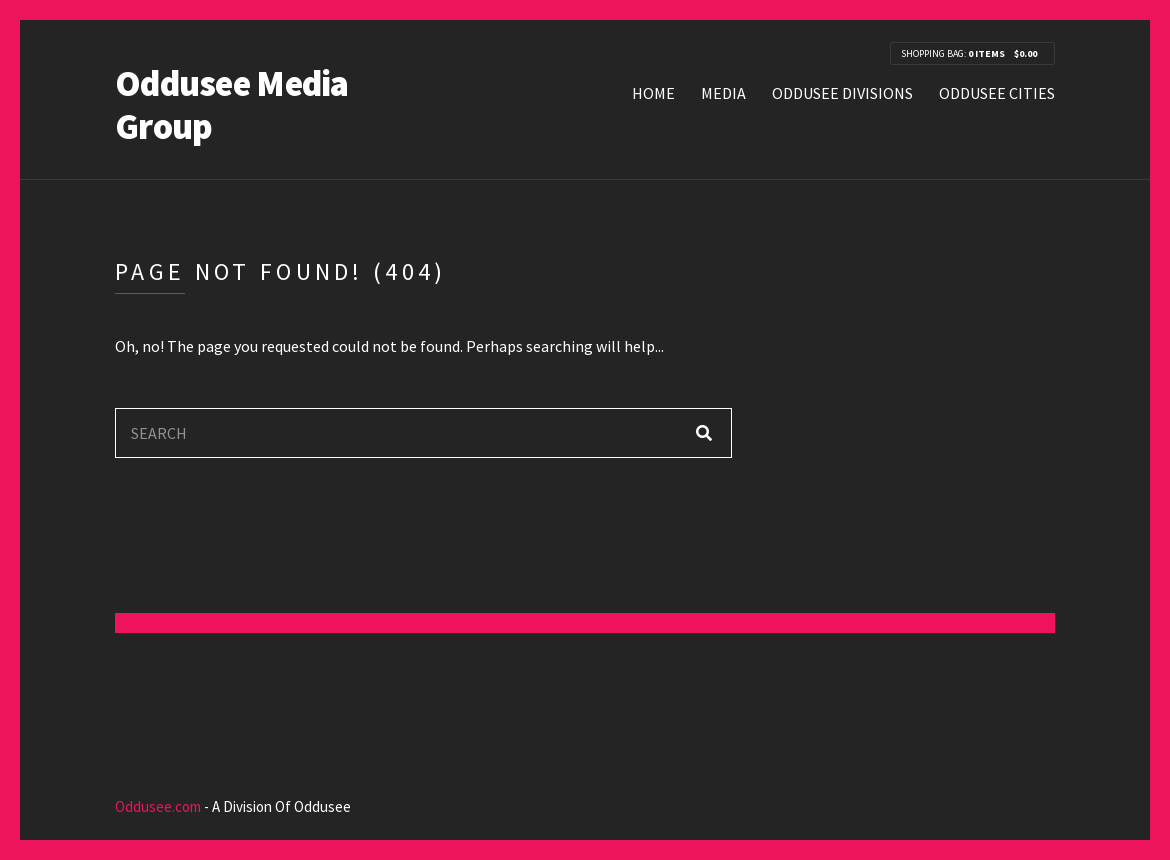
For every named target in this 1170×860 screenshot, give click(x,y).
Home (653, 93)
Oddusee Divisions (842, 93)
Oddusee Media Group (232, 105)
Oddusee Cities (997, 93)
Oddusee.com (158, 806)
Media (723, 93)
